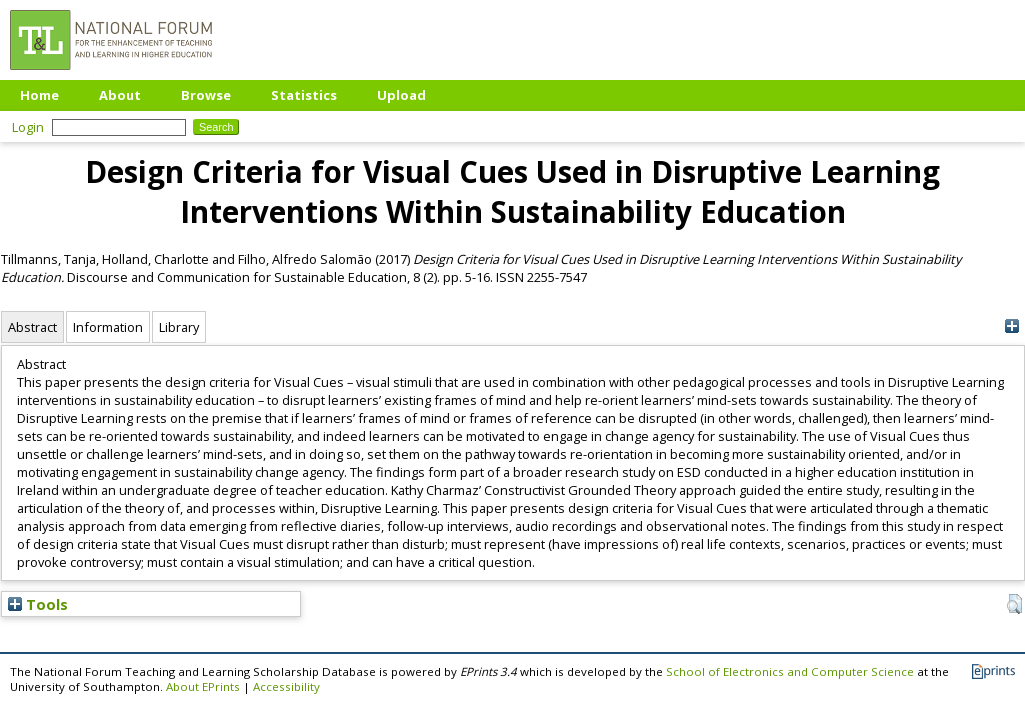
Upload (401, 95)
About (120, 95)
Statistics (304, 95)
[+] (1012, 326)
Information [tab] (108, 327)
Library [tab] (179, 327)
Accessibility (286, 686)
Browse (206, 95)
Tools (38, 604)
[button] (1014, 604)
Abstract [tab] (32, 327)
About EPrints (203, 686)
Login (28, 127)
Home (39, 95)
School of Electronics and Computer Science (790, 671)
